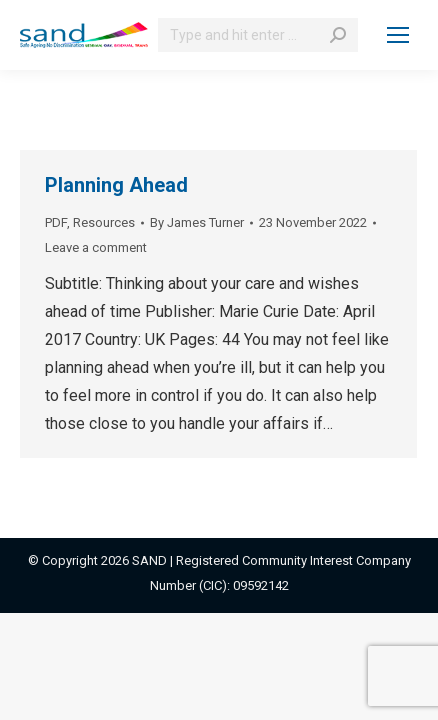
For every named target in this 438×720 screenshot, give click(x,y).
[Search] (258, 35)
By (197, 222)
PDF (56, 222)
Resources (104, 222)
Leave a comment (96, 247)
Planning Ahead (116, 185)
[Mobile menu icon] (398, 35)
